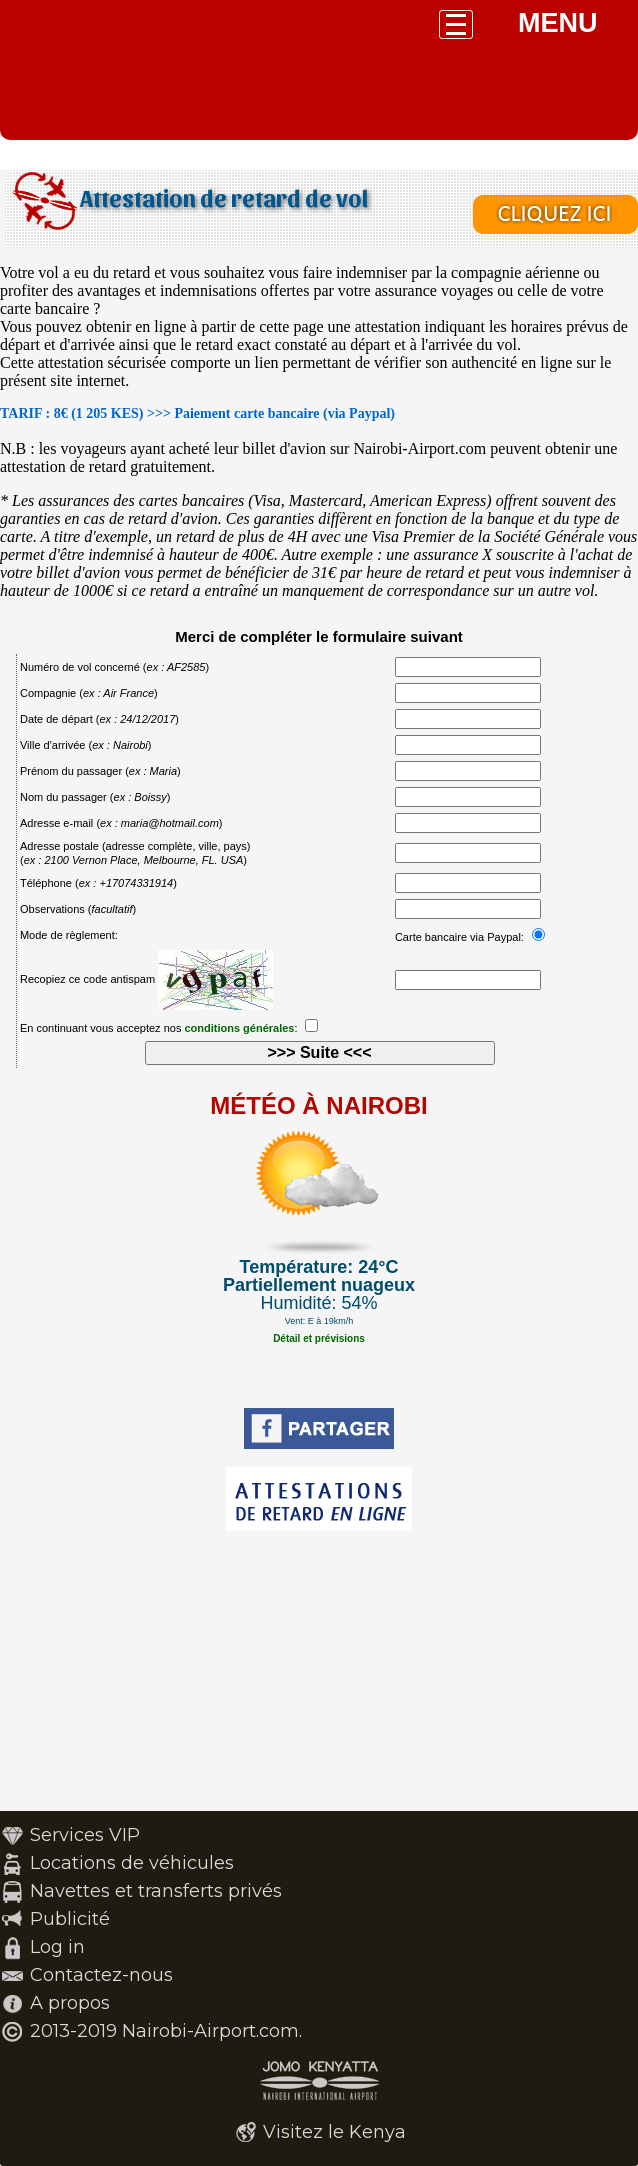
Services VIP (85, 1835)
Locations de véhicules (132, 1863)
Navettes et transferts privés (156, 1891)
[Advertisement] (319, 1671)
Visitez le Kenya (334, 2132)
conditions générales (239, 1028)
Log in (57, 1947)
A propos (70, 2003)
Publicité (70, 1919)
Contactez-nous (101, 1975)
